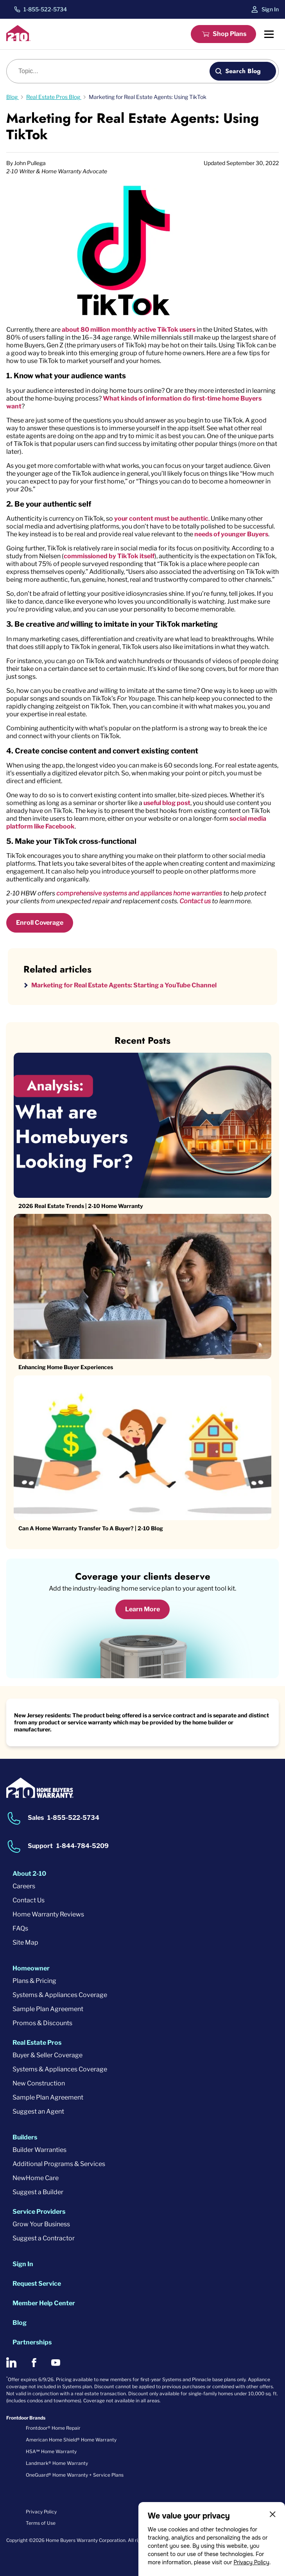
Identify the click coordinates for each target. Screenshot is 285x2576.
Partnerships (32, 2342)
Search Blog (243, 71)
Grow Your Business (41, 2224)
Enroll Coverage (39, 922)
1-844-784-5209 (82, 1846)
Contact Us (29, 1900)
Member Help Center (44, 2303)
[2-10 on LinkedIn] (11, 2362)
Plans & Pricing (34, 1981)
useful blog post (166, 803)
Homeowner (31, 1968)
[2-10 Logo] (18, 39)
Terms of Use (41, 2523)
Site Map (25, 1942)
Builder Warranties (39, 2150)
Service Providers (39, 2211)
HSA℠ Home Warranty (51, 2451)
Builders (25, 2137)
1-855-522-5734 (45, 9)
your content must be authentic (161, 518)
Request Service (37, 2283)
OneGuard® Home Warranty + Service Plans (75, 2475)
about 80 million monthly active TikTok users (128, 329)
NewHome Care (36, 2178)
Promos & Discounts (42, 2023)
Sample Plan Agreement (48, 2009)
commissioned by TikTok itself (109, 556)
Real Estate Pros (37, 2042)
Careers (24, 1886)
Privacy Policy (251, 2562)
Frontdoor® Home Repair (53, 2428)
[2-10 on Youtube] (55, 2362)
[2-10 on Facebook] (34, 2362)
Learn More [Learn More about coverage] (142, 1609)
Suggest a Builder (38, 2192)
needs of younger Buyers (231, 534)
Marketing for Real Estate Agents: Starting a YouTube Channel (124, 985)
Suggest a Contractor (44, 2238)
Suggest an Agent (38, 2111)
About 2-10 (29, 1873)
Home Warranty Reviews (48, 1914)
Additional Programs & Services (59, 2164)
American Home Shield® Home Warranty (71, 2440)
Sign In (270, 9)
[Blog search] (112, 71)
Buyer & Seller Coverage (47, 2055)
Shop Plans (229, 34)
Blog (20, 2322)
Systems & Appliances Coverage (60, 1995)
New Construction (39, 2083)
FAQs (20, 1928)
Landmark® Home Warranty (57, 2463)
